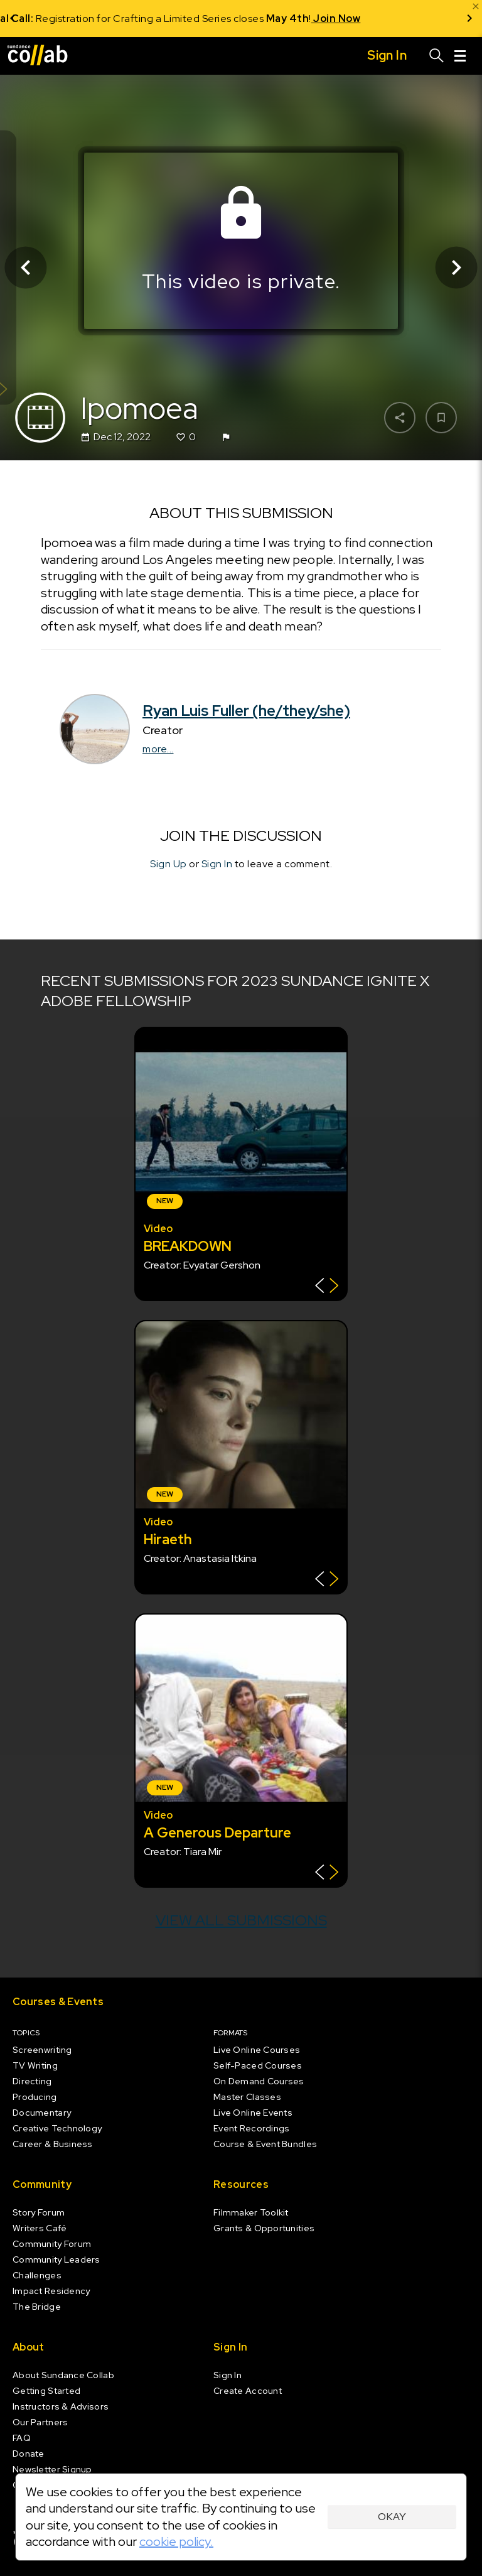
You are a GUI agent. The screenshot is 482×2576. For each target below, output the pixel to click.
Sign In (217, 863)
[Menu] (460, 56)
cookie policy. (176, 2541)
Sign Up (168, 863)
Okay (392, 2516)
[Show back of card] (326, 1287)
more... (158, 748)
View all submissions (241, 1920)
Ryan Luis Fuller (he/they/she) (246, 710)
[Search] (436, 56)
